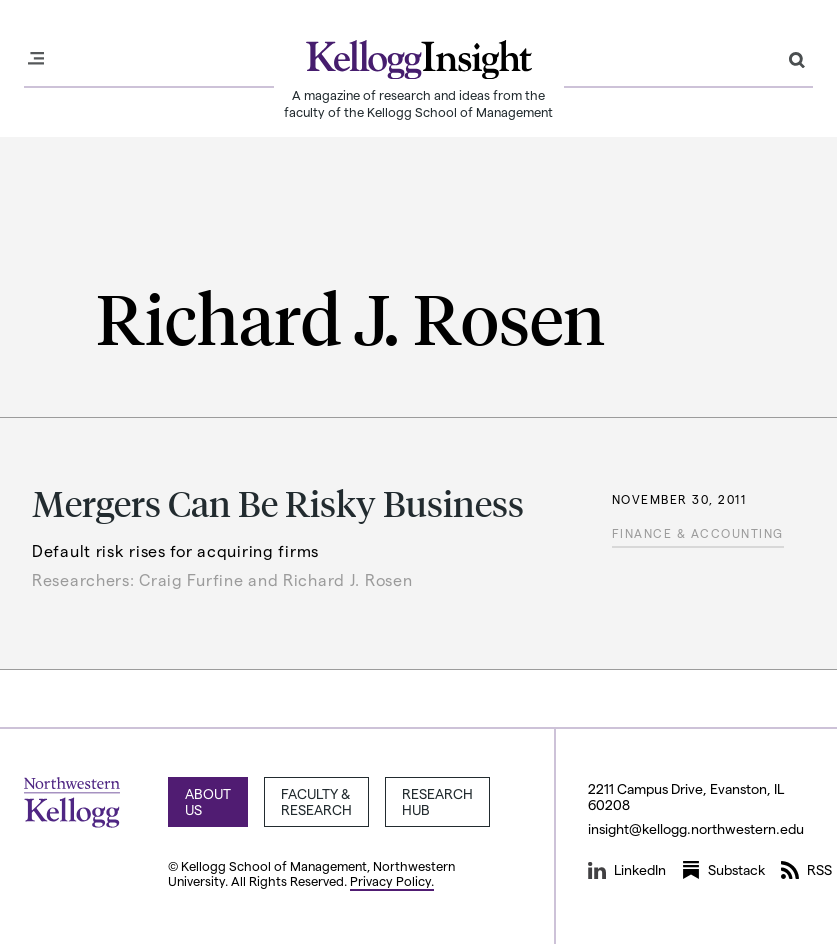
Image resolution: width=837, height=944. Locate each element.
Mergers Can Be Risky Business (278, 502)
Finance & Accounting (698, 533)
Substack (723, 870)
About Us (208, 801)
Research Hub (437, 801)
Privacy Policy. (392, 880)
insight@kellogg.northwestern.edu (696, 828)
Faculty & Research (316, 801)
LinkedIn (627, 870)
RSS (806, 870)
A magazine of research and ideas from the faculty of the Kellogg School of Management (418, 103)
